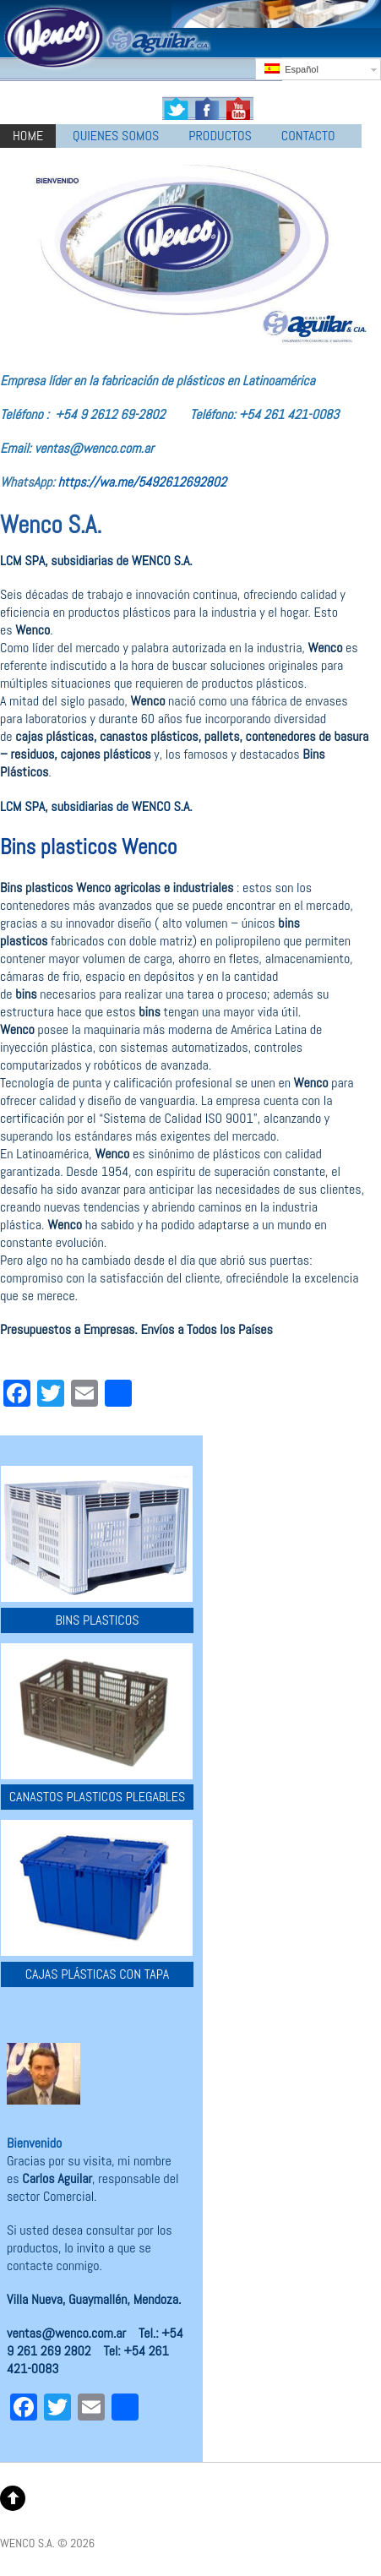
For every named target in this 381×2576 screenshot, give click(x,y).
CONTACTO (308, 135)
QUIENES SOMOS (116, 135)
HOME (28, 135)
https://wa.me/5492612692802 (142, 482)
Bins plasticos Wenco (88, 847)
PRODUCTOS (220, 135)
